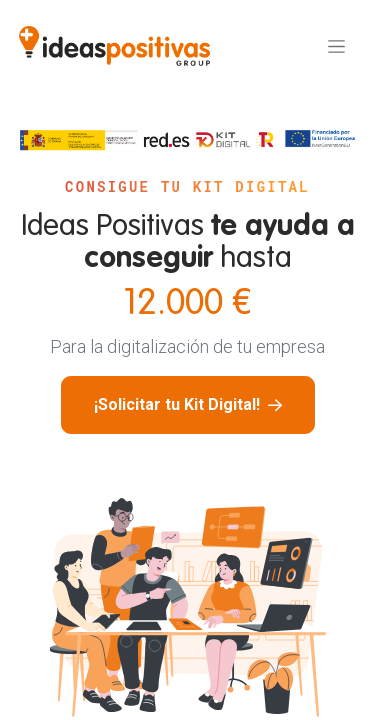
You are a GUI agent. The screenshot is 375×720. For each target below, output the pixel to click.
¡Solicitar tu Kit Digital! (188, 404)
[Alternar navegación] (336, 46)
